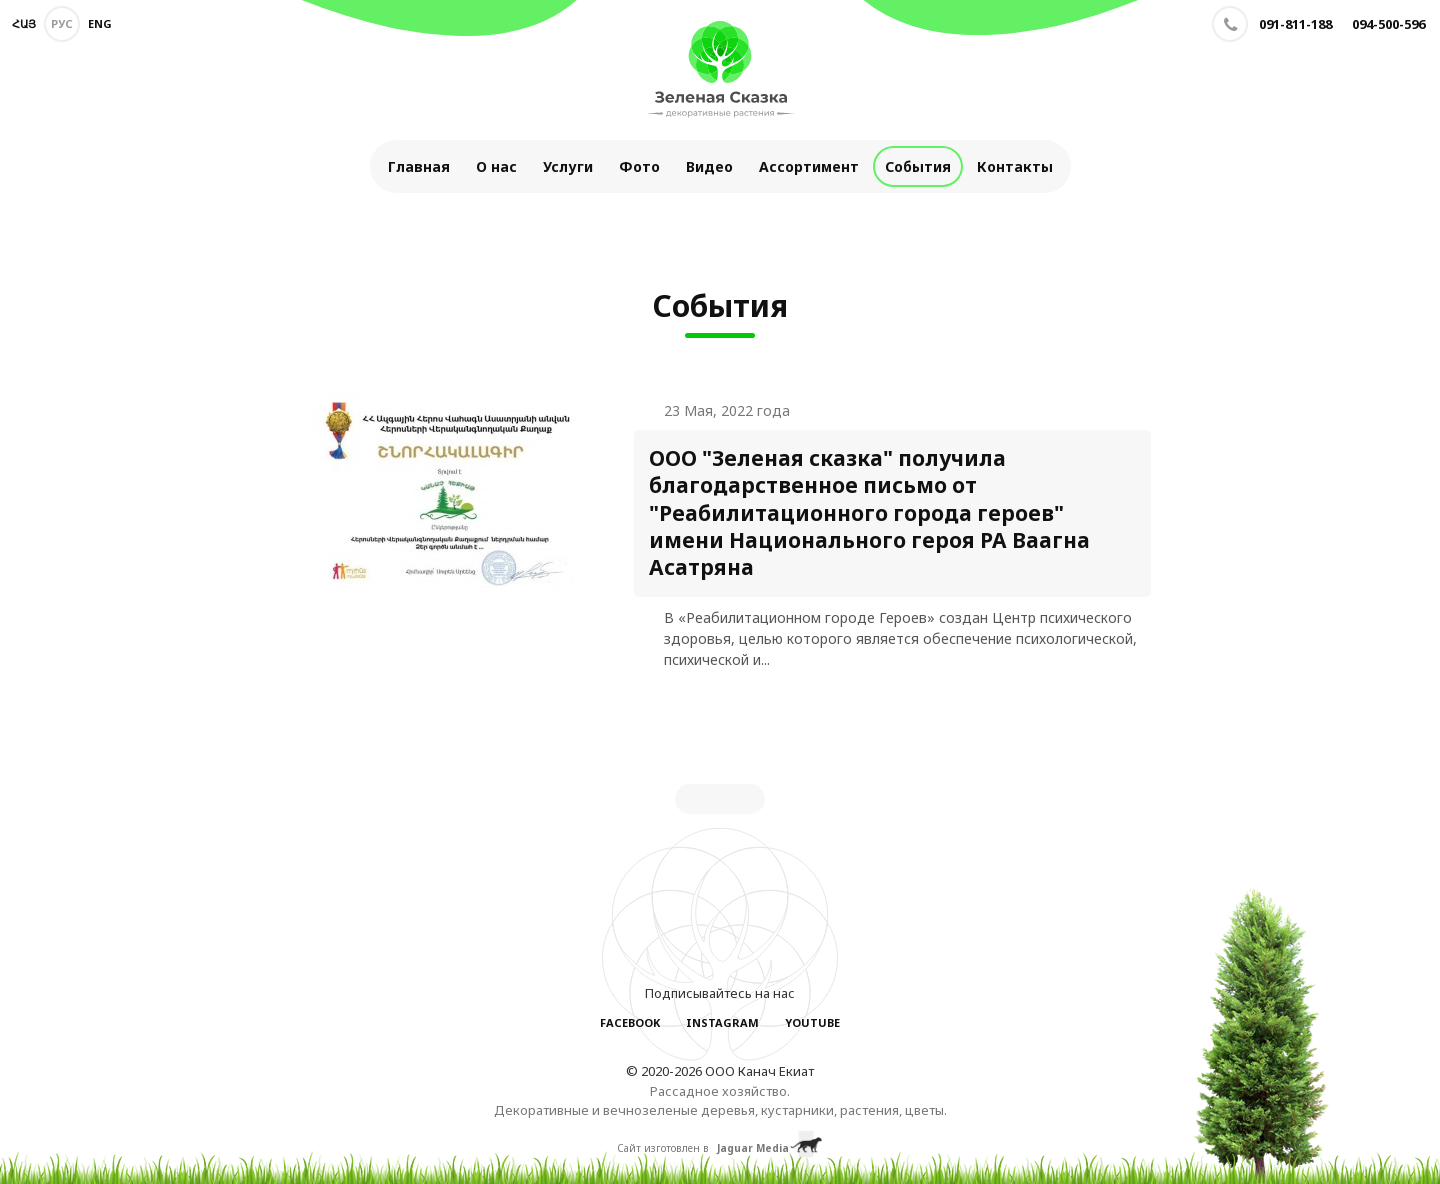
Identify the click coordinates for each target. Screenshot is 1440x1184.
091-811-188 (1295, 24)
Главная (419, 166)
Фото (639, 166)
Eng (100, 23)
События (918, 166)
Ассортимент (809, 166)
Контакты (1015, 166)
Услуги (568, 166)
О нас (496, 166)
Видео (709, 166)
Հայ (24, 23)
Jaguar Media (753, 1148)
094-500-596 (1388, 24)
